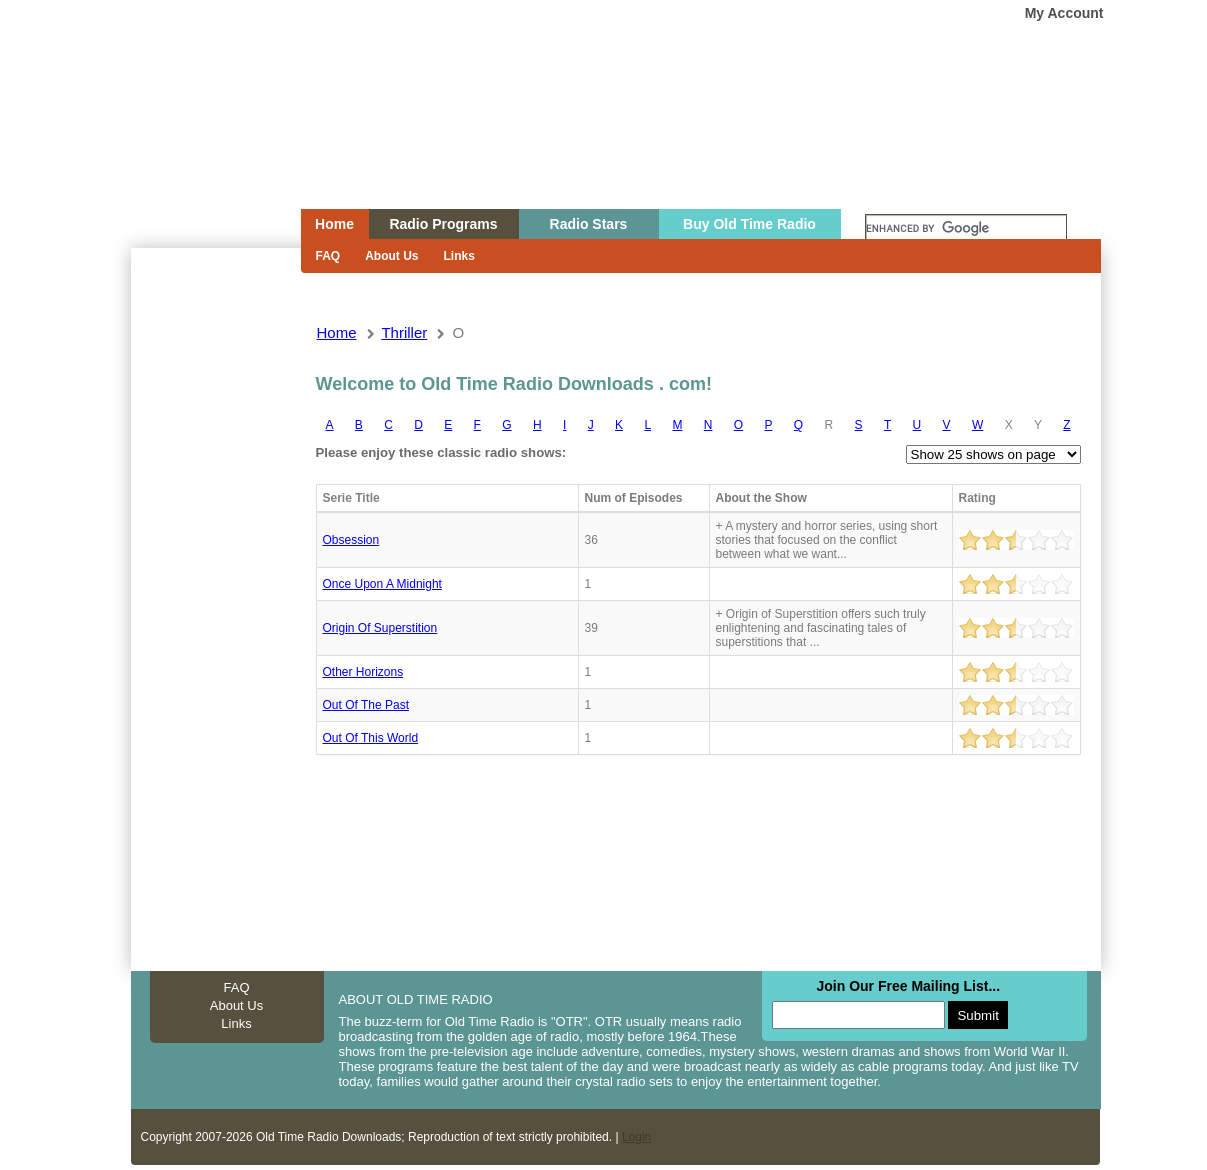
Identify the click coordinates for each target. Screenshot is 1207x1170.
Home (202, 143)
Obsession (351, 540)
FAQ (328, 256)
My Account (1064, 13)
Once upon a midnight (382, 584)
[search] (966, 229)
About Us (391, 256)
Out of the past (366, 705)
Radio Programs (443, 224)
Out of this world (371, 738)
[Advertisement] (215, 608)
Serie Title (351, 498)
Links (459, 256)
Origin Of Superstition (380, 628)
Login (636, 1137)
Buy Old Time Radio (749, 224)
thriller (404, 332)
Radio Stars (589, 224)
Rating (977, 498)
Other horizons (363, 672)
